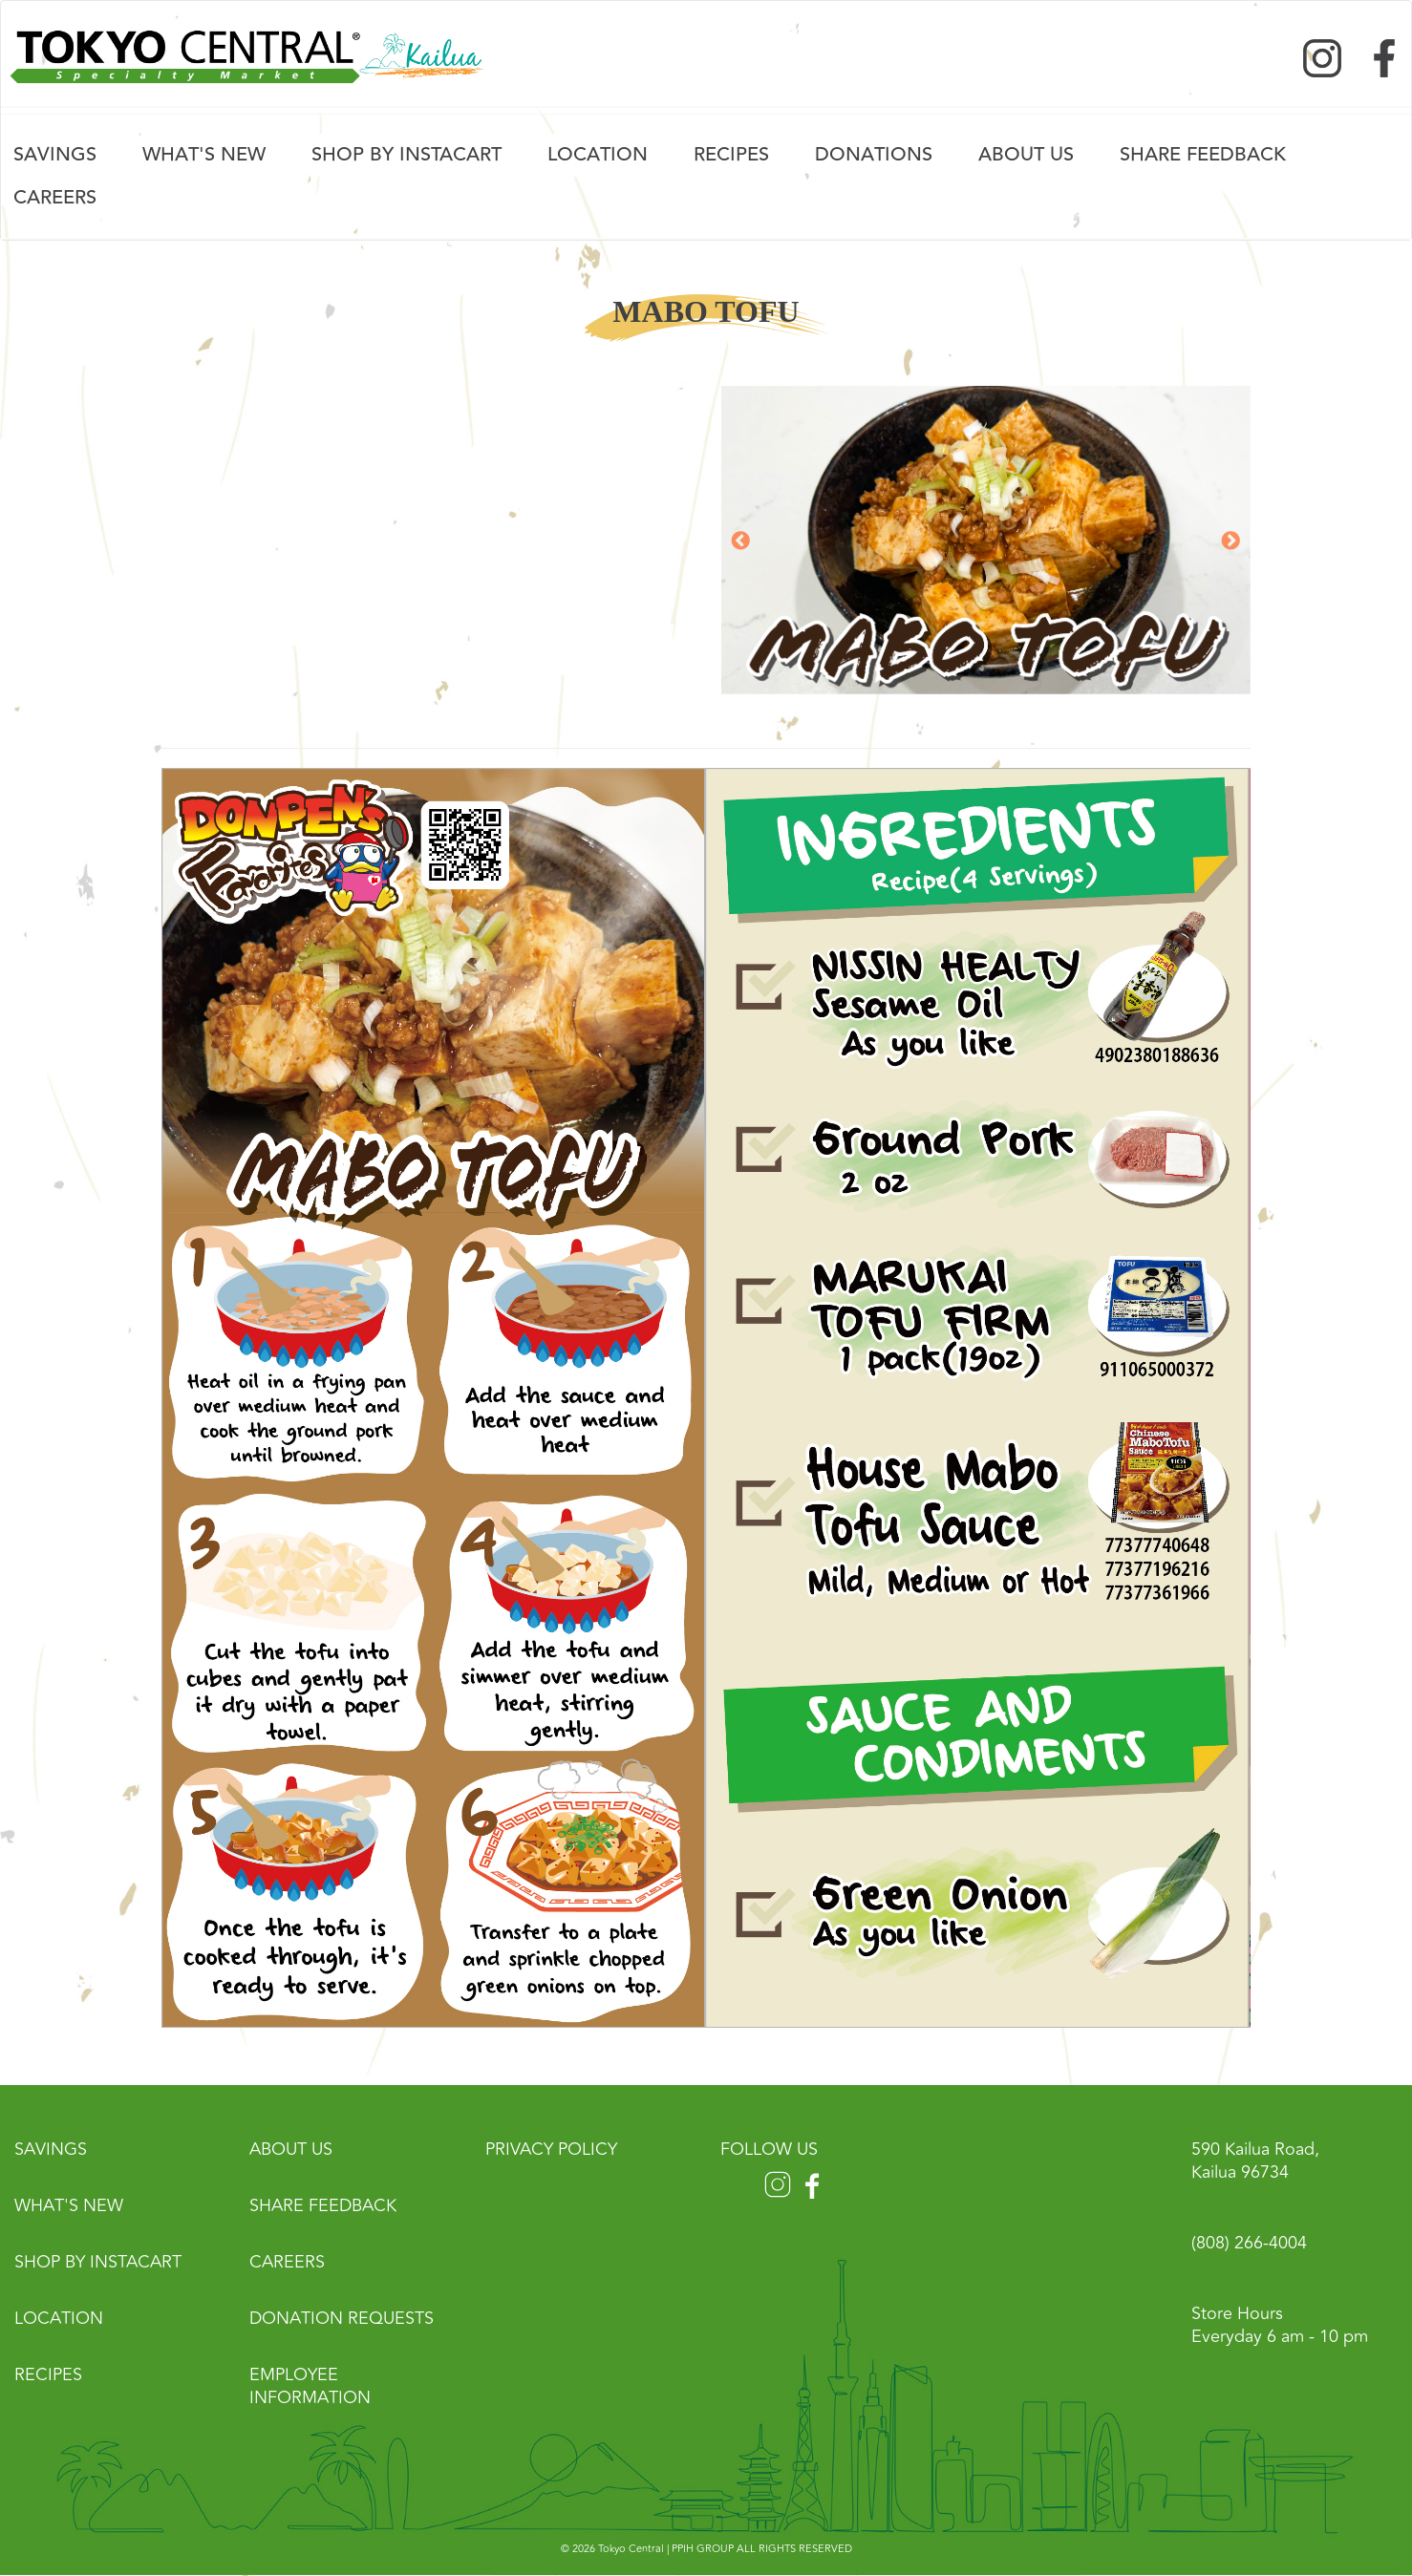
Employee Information (310, 2386)
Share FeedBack (1203, 154)
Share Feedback (322, 2205)
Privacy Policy (551, 2149)
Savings (54, 154)
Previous (740, 542)
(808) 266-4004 (1249, 2242)
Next (1230, 542)
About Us (1026, 154)
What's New (204, 154)
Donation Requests (341, 2318)
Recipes (731, 154)
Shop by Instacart (406, 154)
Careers (54, 197)
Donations (873, 154)
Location (597, 154)
